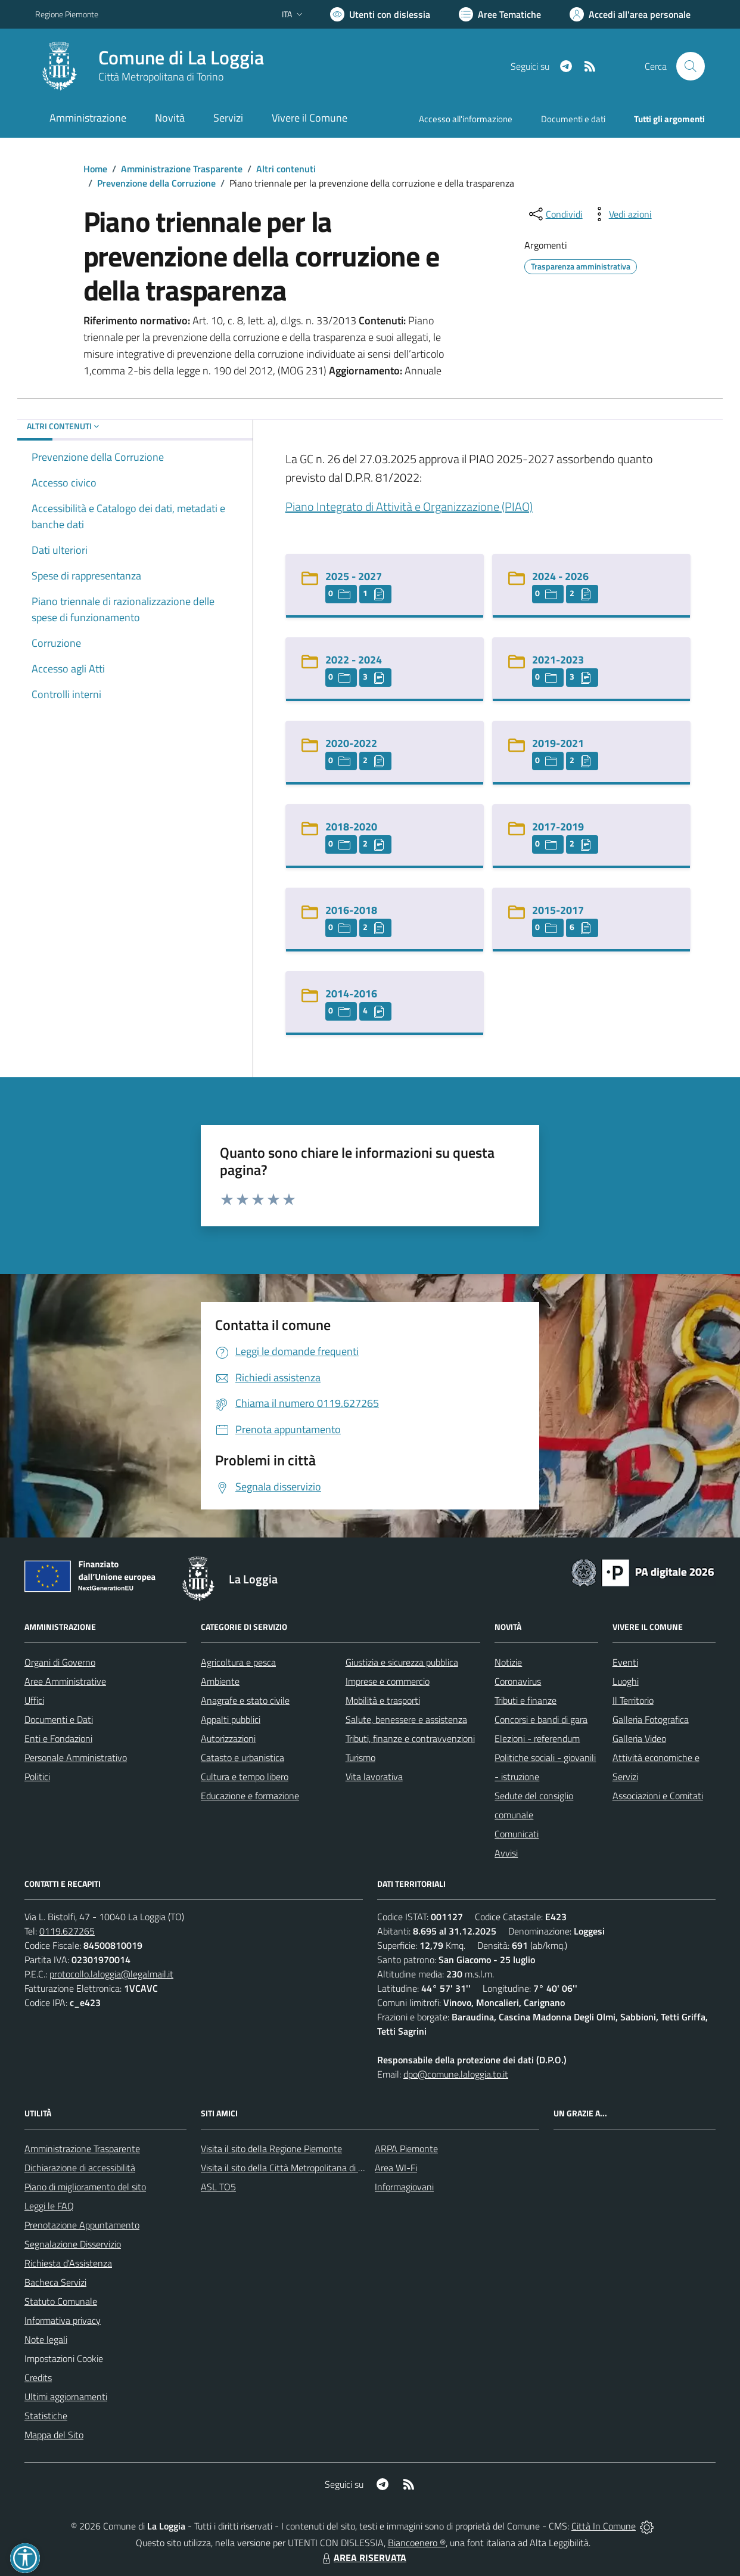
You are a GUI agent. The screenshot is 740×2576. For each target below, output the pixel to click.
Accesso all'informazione (465, 119)
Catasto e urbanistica (242, 1757)
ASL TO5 (218, 2187)
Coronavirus (518, 1681)
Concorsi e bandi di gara (541, 1719)
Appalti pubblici (230, 1719)
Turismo (360, 1757)
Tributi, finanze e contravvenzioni (410, 1738)
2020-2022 (351, 743)
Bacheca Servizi (55, 2282)
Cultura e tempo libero (244, 1776)
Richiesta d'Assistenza (68, 2263)
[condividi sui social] (554, 214)
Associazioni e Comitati (657, 1795)
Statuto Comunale (60, 2301)
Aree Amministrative (65, 1681)
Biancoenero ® (417, 2542)
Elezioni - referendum (537, 1738)
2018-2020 (351, 827)
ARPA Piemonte (406, 2148)
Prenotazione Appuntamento (81, 2225)
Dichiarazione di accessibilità (79, 2167)
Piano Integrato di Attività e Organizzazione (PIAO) (409, 506)
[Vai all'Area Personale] (630, 14)
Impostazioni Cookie (63, 2358)
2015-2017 (558, 910)
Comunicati (517, 1834)
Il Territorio (633, 1700)
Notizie (508, 1662)
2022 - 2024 (353, 660)
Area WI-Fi (396, 2167)
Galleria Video (639, 1738)
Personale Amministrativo (75, 1757)
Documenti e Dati (58, 1719)
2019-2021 (558, 743)
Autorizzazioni (228, 1738)
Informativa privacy (62, 2320)
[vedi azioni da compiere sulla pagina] (620, 214)
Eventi (625, 1662)
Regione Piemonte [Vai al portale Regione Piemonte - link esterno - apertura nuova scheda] (66, 14)
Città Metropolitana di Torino (160, 77)
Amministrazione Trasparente (181, 169)
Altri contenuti (286, 169)
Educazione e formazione (250, 1795)
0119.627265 (67, 1931)
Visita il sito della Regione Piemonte (271, 2148)
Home (95, 169)
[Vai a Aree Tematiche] (499, 14)
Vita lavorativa (374, 1776)
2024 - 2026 (560, 576)
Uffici (34, 1700)
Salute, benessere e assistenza (406, 1719)
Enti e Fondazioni (58, 1738)
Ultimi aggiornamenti (65, 2396)
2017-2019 (558, 827)
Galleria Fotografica (650, 1719)
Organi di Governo (59, 1662)
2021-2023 (558, 660)
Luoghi (625, 1681)
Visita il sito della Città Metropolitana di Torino (291, 2167)
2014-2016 (351, 993)
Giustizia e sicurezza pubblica (402, 1662)
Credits (38, 2377)
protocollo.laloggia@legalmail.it (111, 1974)
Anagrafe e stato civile (245, 1700)
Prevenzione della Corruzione (156, 183)
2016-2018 (351, 910)
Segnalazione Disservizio (72, 2244)
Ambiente (220, 1681)
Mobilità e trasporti (383, 1700)
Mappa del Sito (53, 2435)
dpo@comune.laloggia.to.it (455, 2074)
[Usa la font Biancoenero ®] (380, 14)
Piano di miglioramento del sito (85, 2187)
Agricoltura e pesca (238, 1662)
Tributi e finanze (525, 1700)
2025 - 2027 (353, 576)
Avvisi (506, 1853)
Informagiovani (404, 2187)
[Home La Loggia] (149, 66)
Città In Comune (603, 2526)
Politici (37, 1776)
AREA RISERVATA (362, 2557)
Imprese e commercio (388, 1681)
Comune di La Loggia (181, 57)
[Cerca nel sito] (690, 66)
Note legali (45, 2339)
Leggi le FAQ (49, 2206)
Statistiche (45, 2415)
